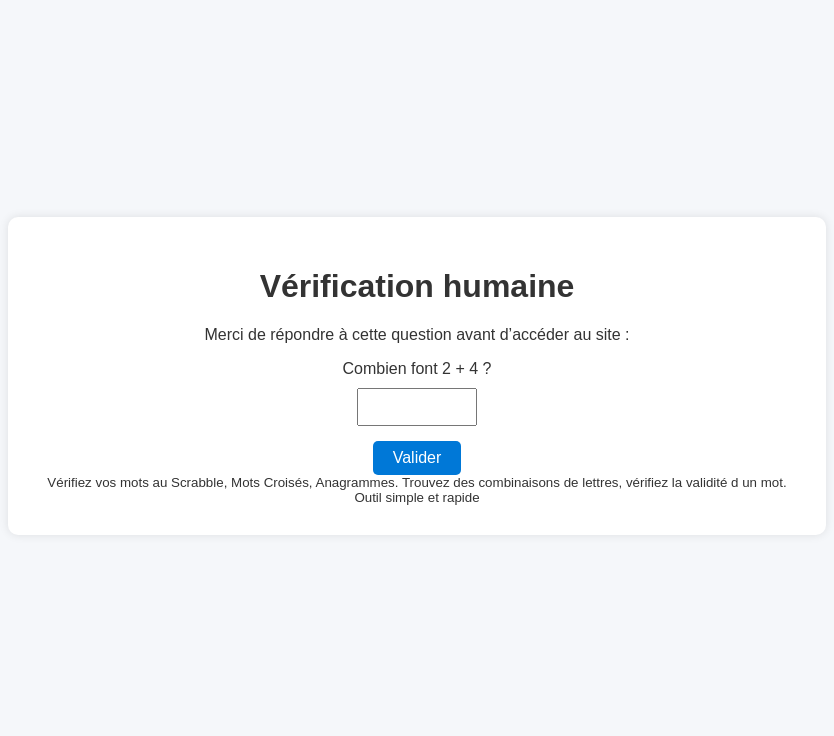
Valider (417, 457)
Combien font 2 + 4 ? (417, 368)
